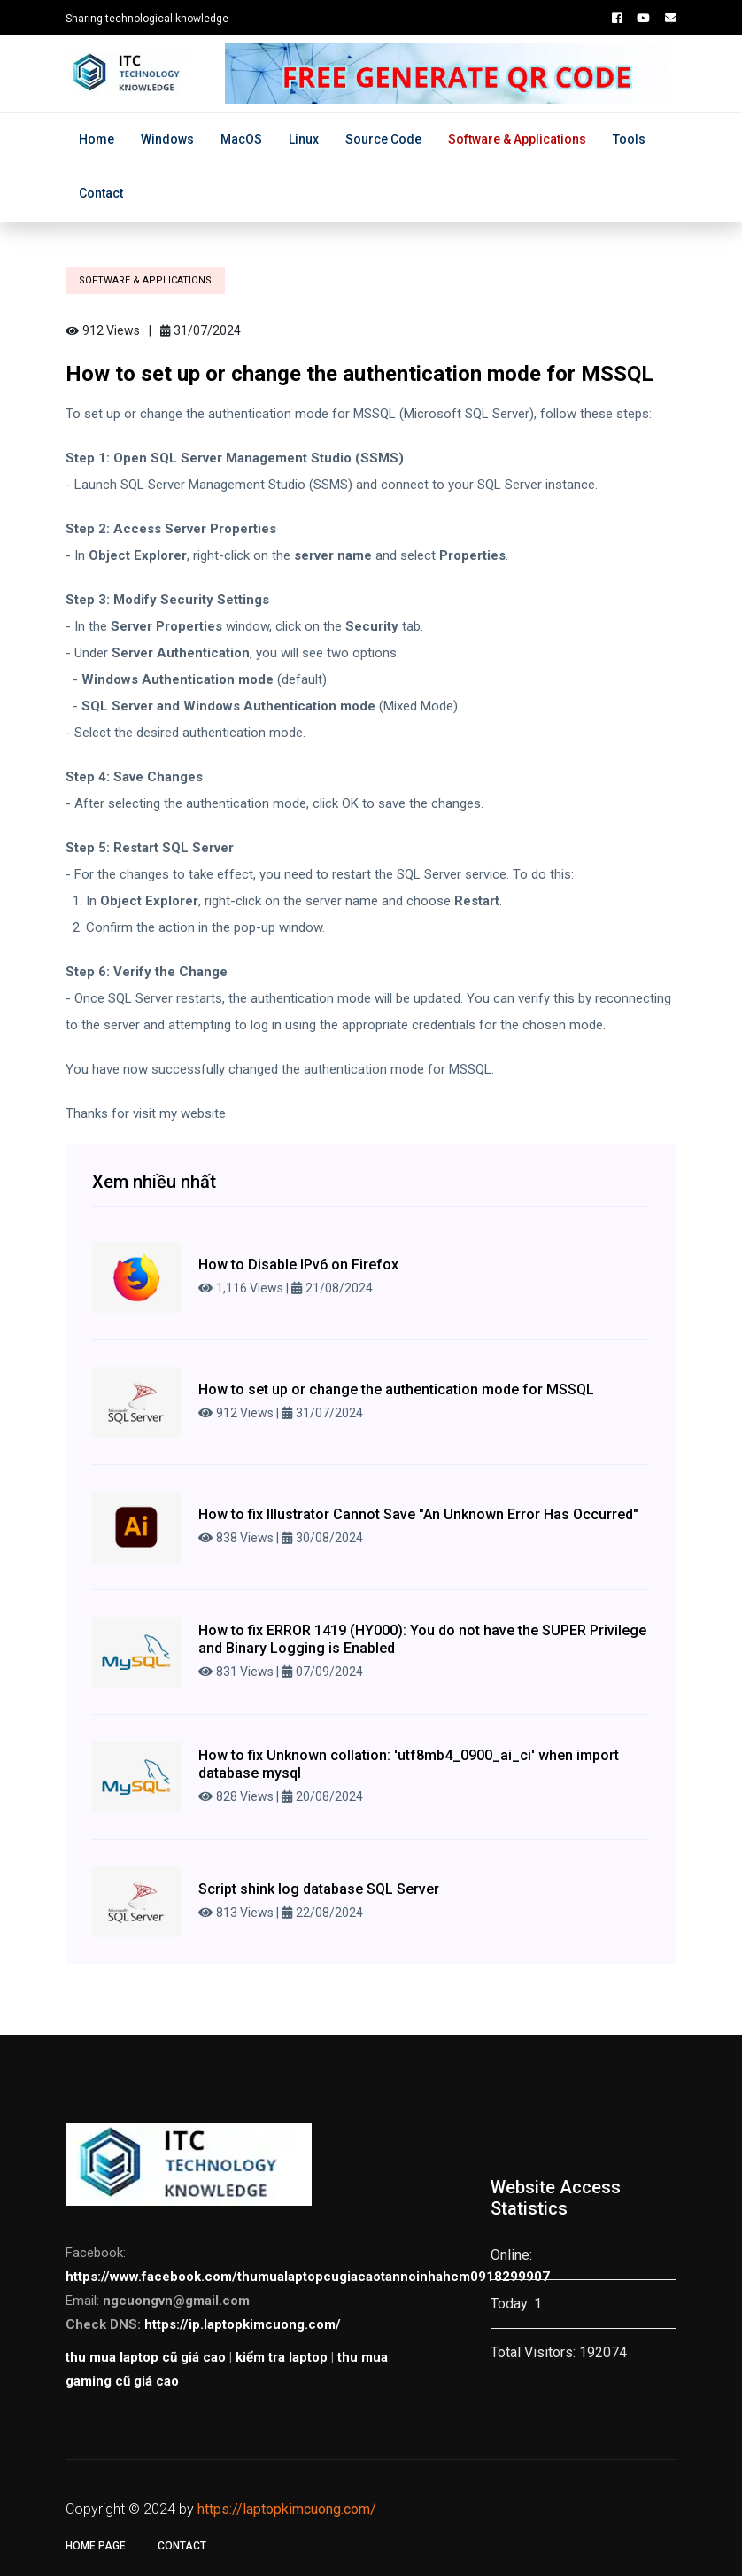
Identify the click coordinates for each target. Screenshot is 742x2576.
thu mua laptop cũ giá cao (146, 2357)
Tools (629, 139)
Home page (96, 2546)
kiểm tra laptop (282, 2357)
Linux (304, 139)
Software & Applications (517, 139)
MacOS (241, 139)
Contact (101, 193)
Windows (167, 139)
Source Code (383, 139)
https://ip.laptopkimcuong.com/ (242, 2324)
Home (96, 139)
